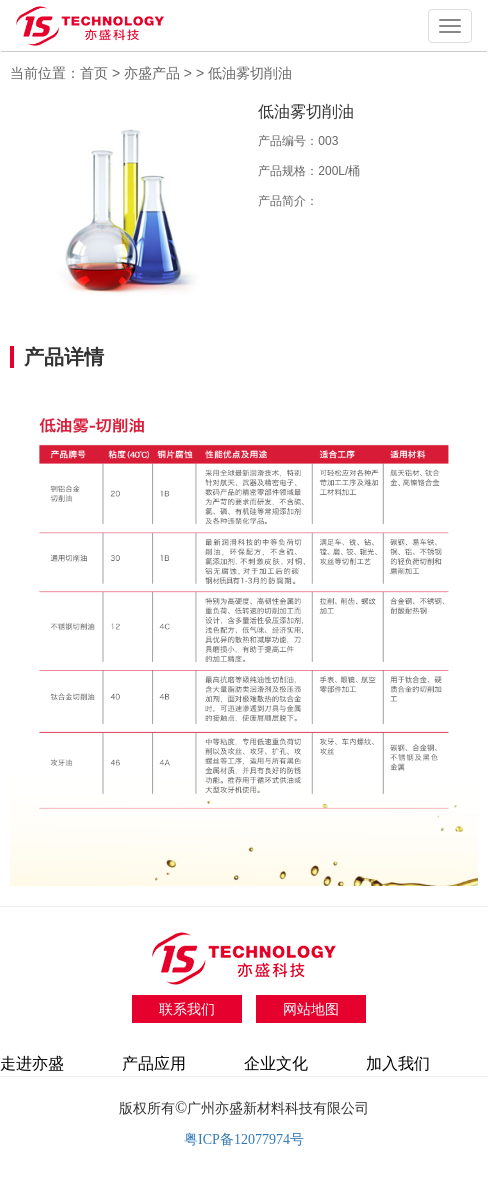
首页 (94, 73)
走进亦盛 (32, 1063)
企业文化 (276, 1063)
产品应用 (154, 1063)
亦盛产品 (154, 73)
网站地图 (311, 1009)
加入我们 (398, 1063)
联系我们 (187, 1009)
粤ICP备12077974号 (244, 1139)
